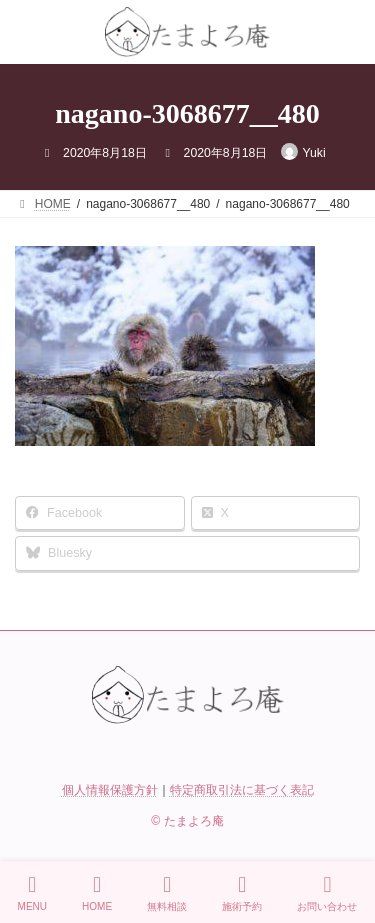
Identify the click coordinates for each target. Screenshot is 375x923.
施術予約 (242, 893)
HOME (97, 893)
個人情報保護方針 (110, 790)
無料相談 (167, 893)
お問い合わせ (327, 893)
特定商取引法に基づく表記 (242, 790)
